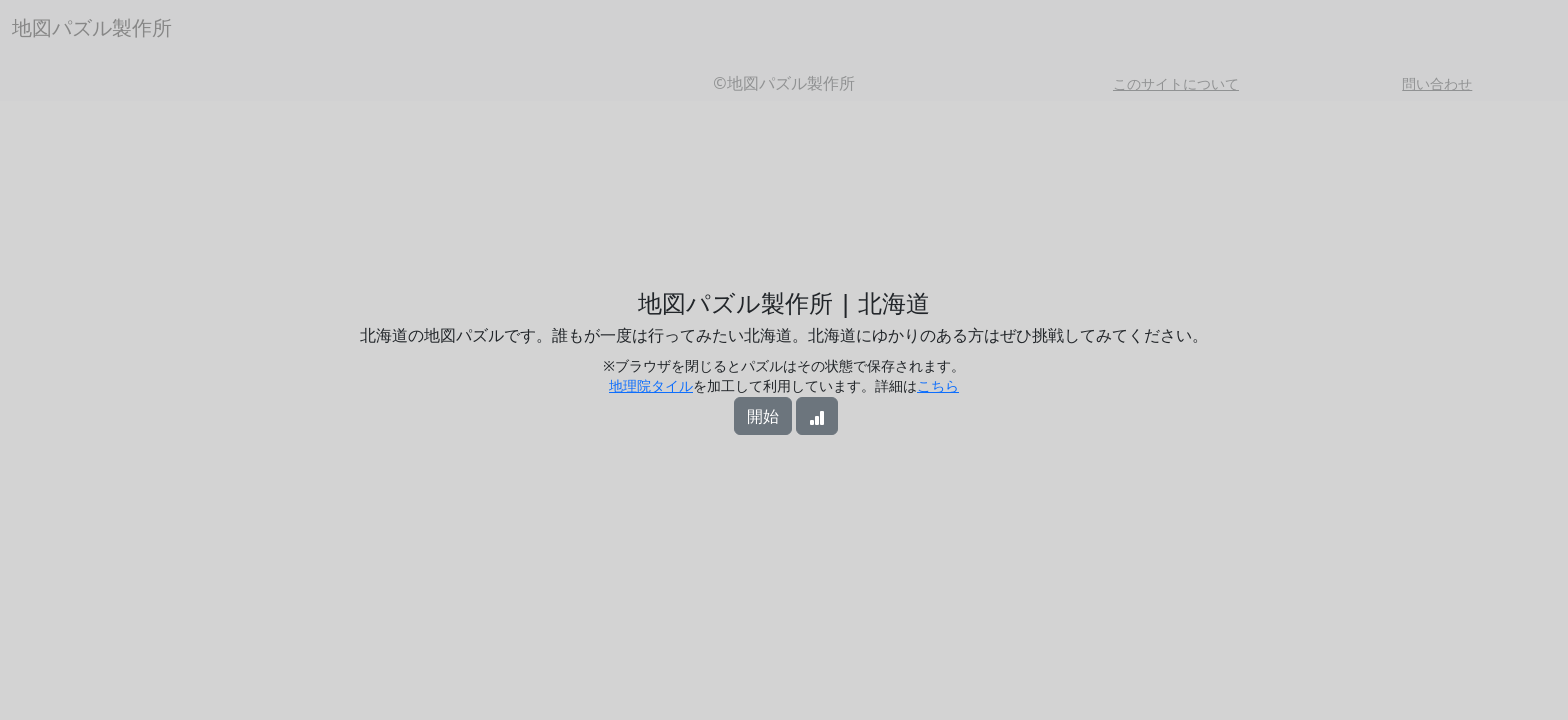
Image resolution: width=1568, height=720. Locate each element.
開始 (763, 416)
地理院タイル (651, 385)
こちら (938, 385)
